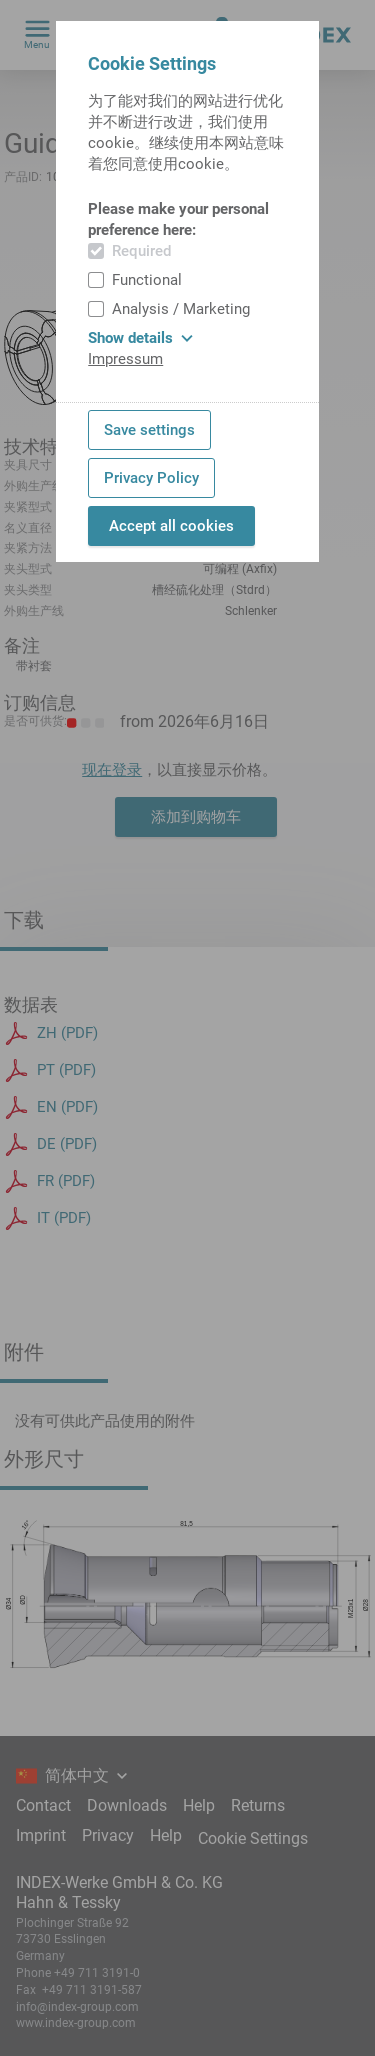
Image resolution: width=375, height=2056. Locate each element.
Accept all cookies (171, 526)
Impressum (125, 359)
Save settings (149, 430)
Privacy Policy (151, 478)
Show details (140, 338)
